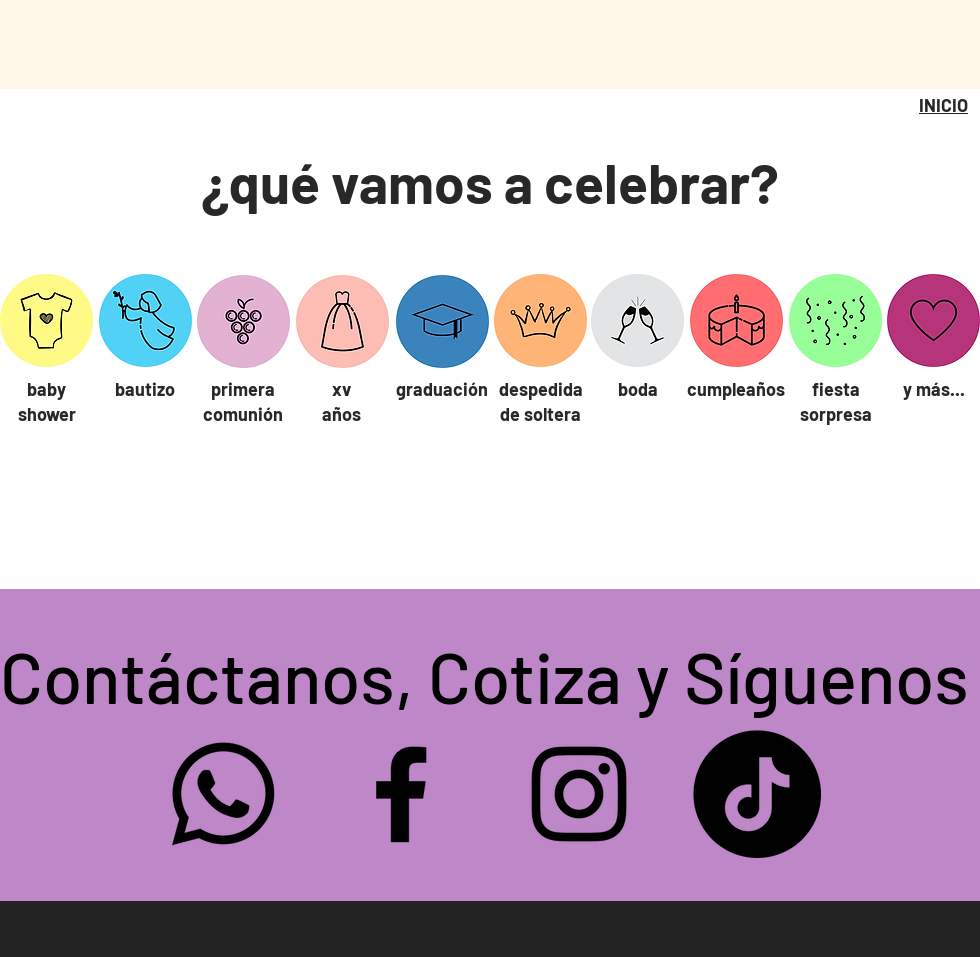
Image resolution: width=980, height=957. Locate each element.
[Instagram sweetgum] (579, 794)
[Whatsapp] (223, 794)
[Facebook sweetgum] (401, 794)
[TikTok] (757, 794)
